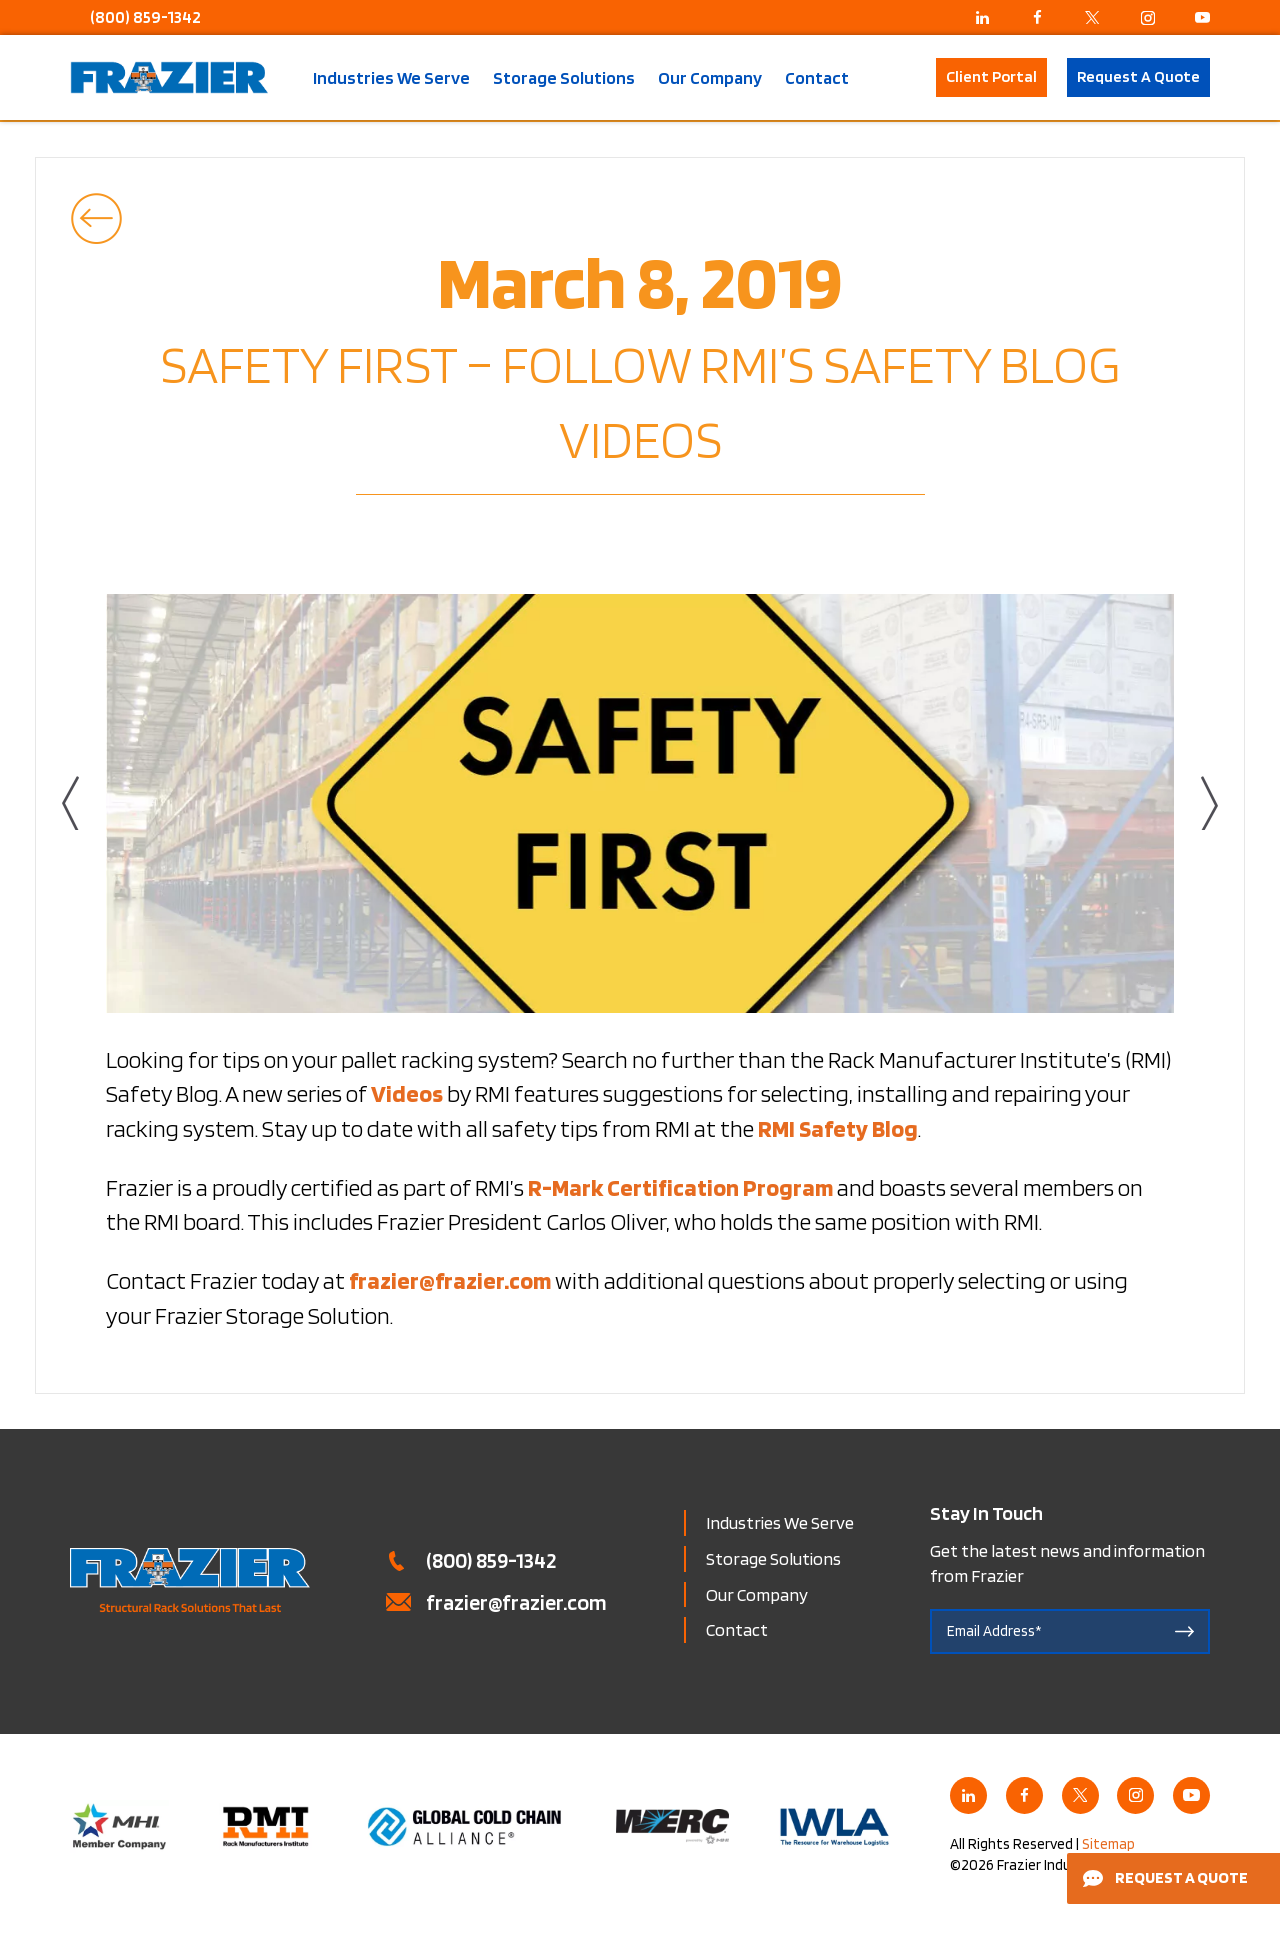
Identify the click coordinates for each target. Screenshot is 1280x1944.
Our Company (710, 78)
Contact (817, 78)
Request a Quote (1165, 1877)
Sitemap (1108, 1844)
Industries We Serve (391, 78)
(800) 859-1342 (145, 17)
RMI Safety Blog (838, 1128)
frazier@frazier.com (516, 1602)
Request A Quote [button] (1138, 76)
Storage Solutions (564, 78)
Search (903, 77)
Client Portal (991, 76)
